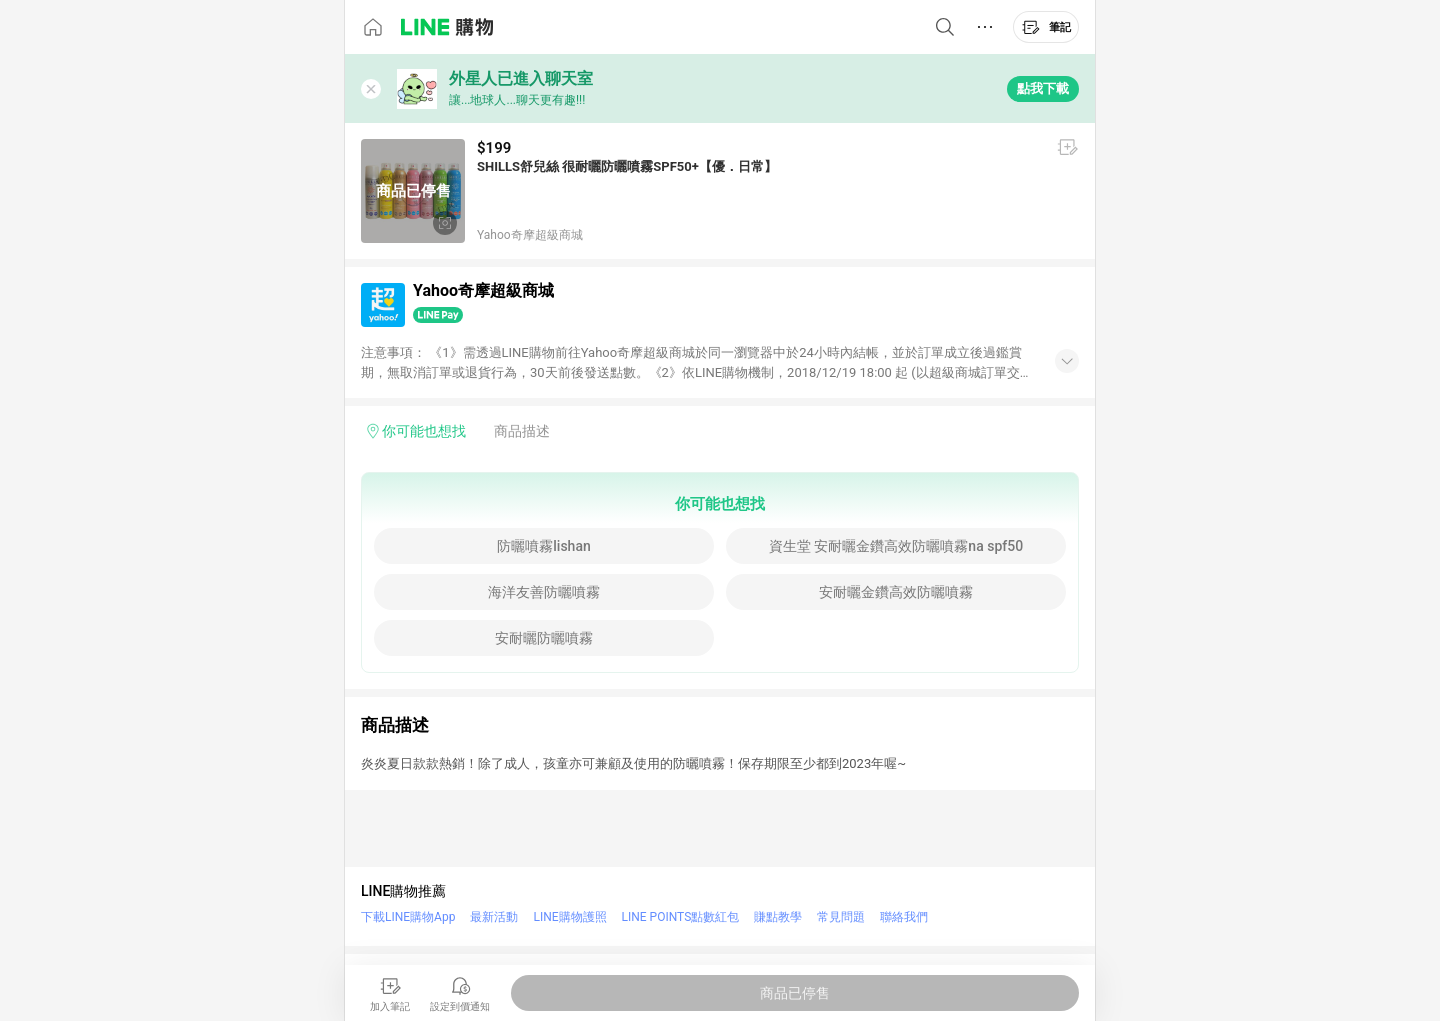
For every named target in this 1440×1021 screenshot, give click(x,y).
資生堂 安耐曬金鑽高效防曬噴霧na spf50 (896, 546)
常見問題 (841, 917)
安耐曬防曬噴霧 (544, 638)
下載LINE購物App (408, 917)
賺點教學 (778, 917)
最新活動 (494, 917)
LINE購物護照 (569, 917)
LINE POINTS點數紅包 (681, 917)
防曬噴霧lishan (543, 546)
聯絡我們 (904, 917)
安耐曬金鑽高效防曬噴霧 (896, 592)
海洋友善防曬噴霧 (544, 592)
